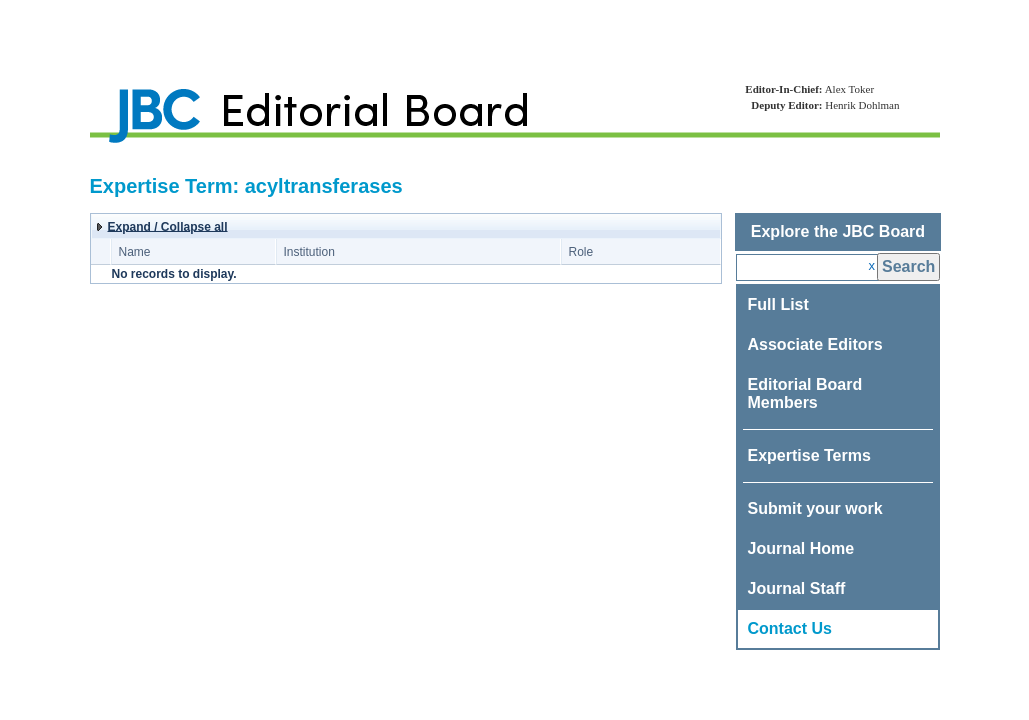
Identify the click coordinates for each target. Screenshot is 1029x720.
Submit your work (815, 508)
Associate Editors (815, 344)
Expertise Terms (809, 455)
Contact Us (790, 628)
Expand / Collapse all (168, 227)
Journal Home (801, 548)
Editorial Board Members (805, 393)
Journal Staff (797, 588)
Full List (778, 304)
